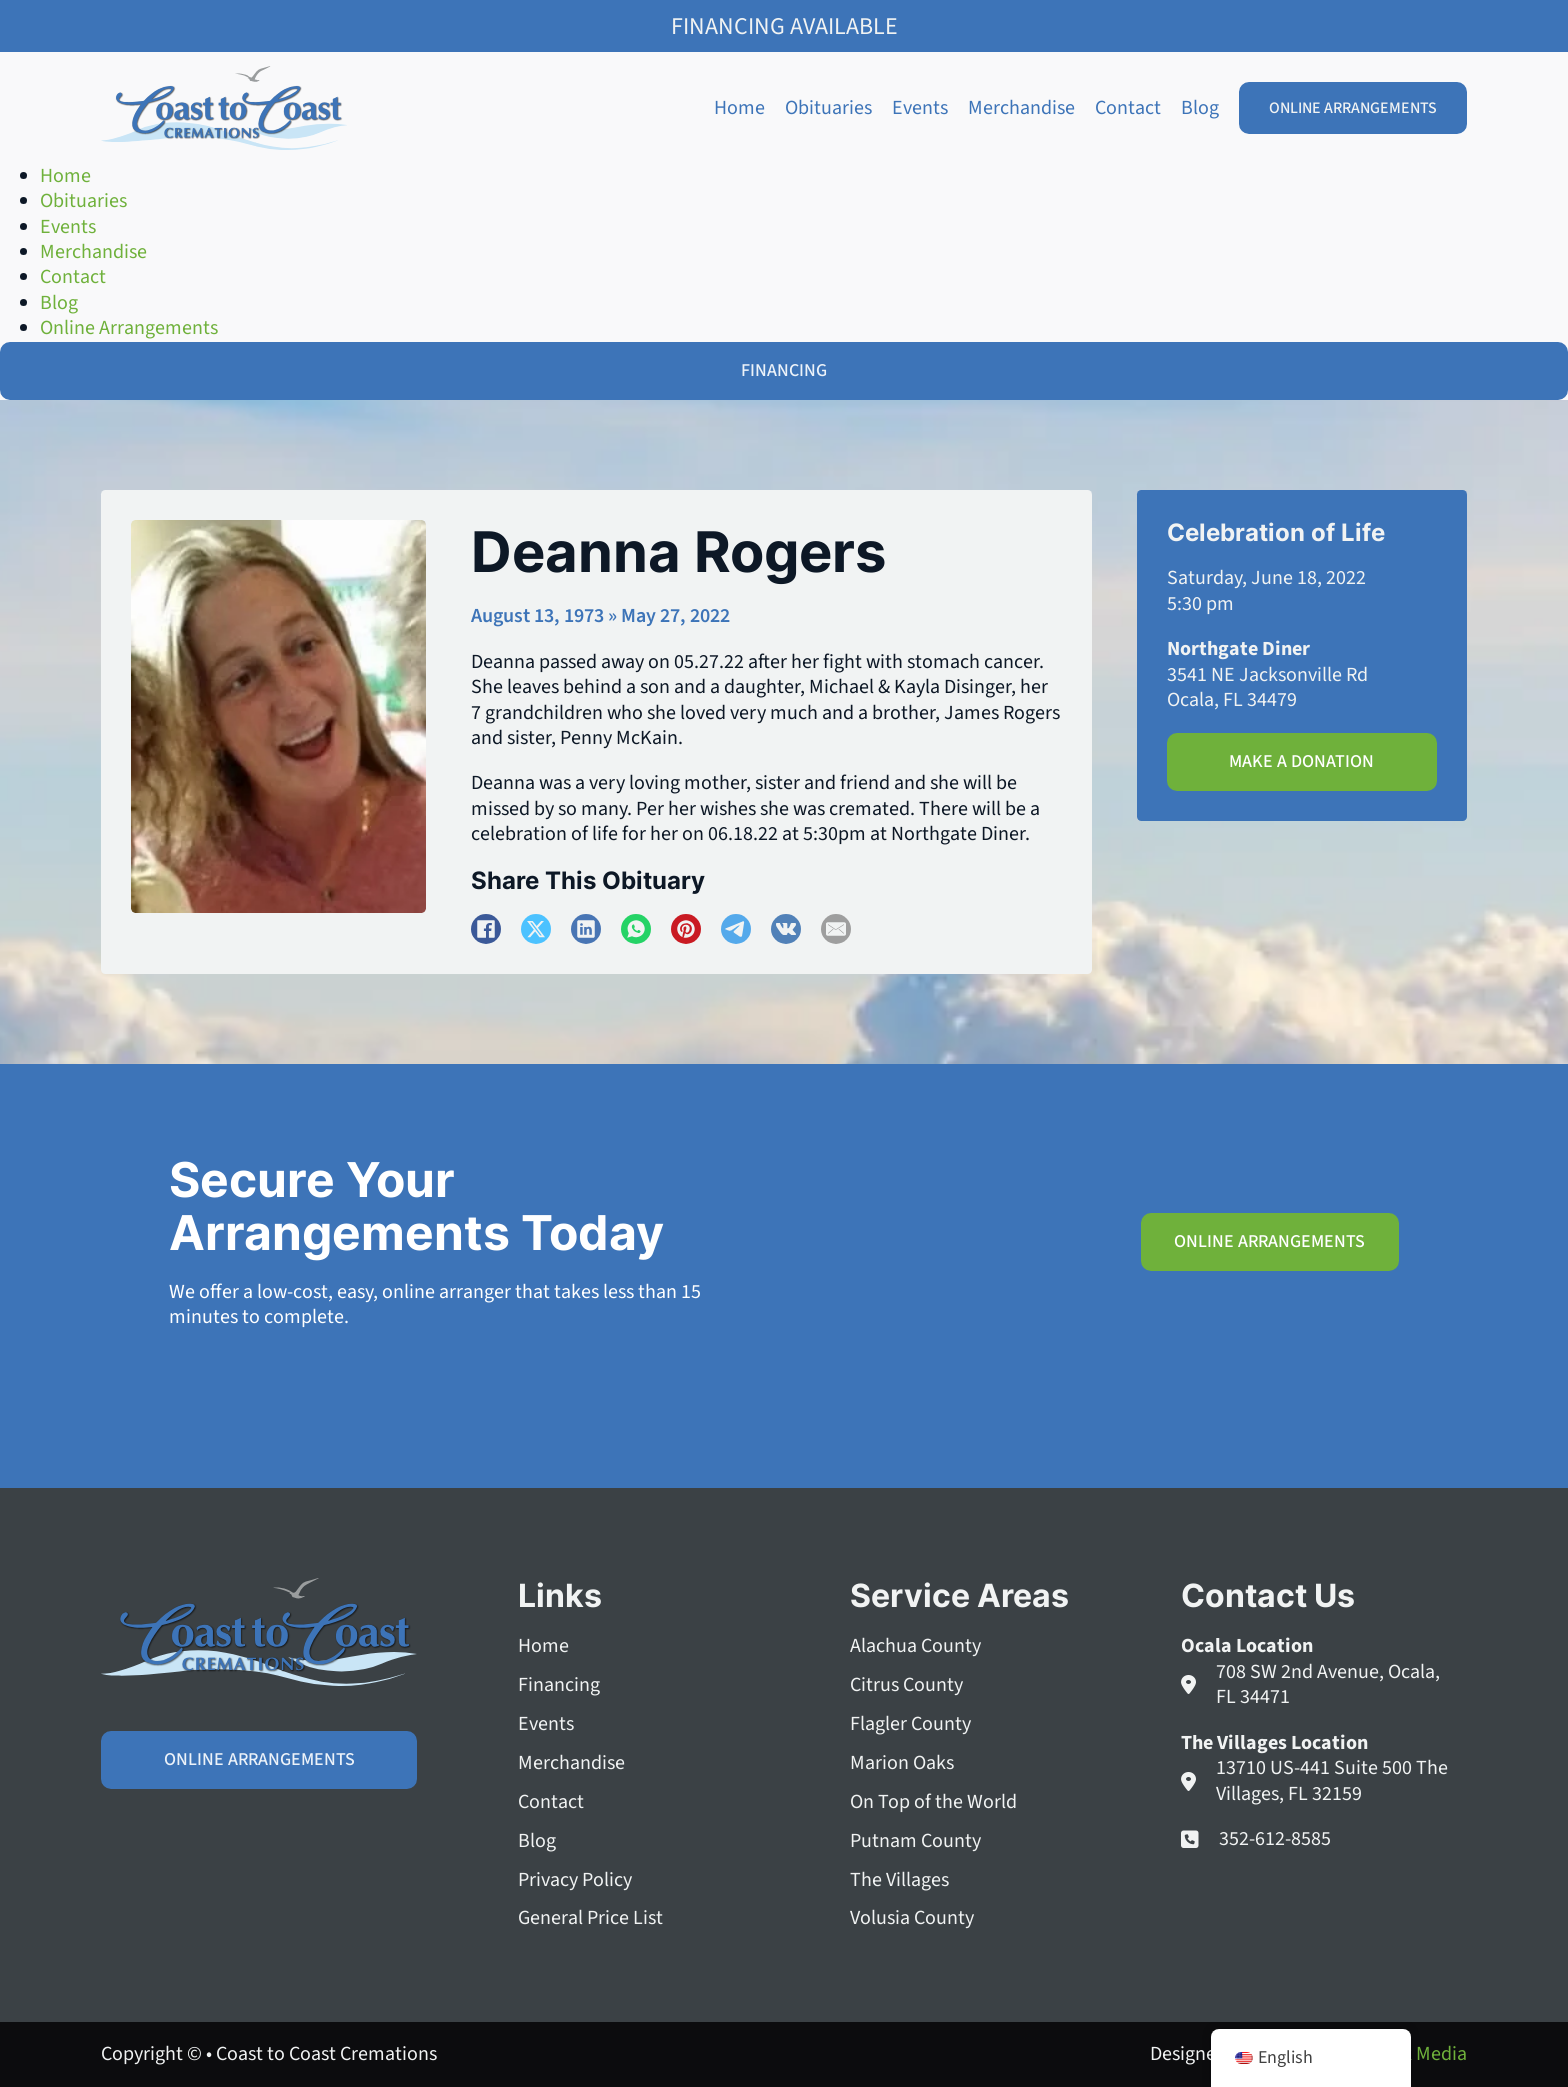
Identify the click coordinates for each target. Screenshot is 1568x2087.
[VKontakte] (786, 929)
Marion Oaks (902, 1763)
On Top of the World (933, 1802)
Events (920, 108)
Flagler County (910, 1724)
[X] (536, 929)
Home (739, 108)
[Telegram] (736, 929)
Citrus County (906, 1685)
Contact (1128, 108)
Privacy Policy (575, 1880)
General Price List (590, 1918)
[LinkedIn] (586, 929)
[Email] (836, 929)
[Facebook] (486, 929)
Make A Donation (1301, 761)
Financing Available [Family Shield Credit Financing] (784, 26)
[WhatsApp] (636, 929)
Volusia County (912, 1918)
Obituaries (828, 108)
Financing (559, 1685)
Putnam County (915, 1841)
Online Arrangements (1353, 108)
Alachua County (915, 1646)
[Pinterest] (686, 929)
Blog (1200, 108)
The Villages (899, 1880)
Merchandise (1021, 108)
